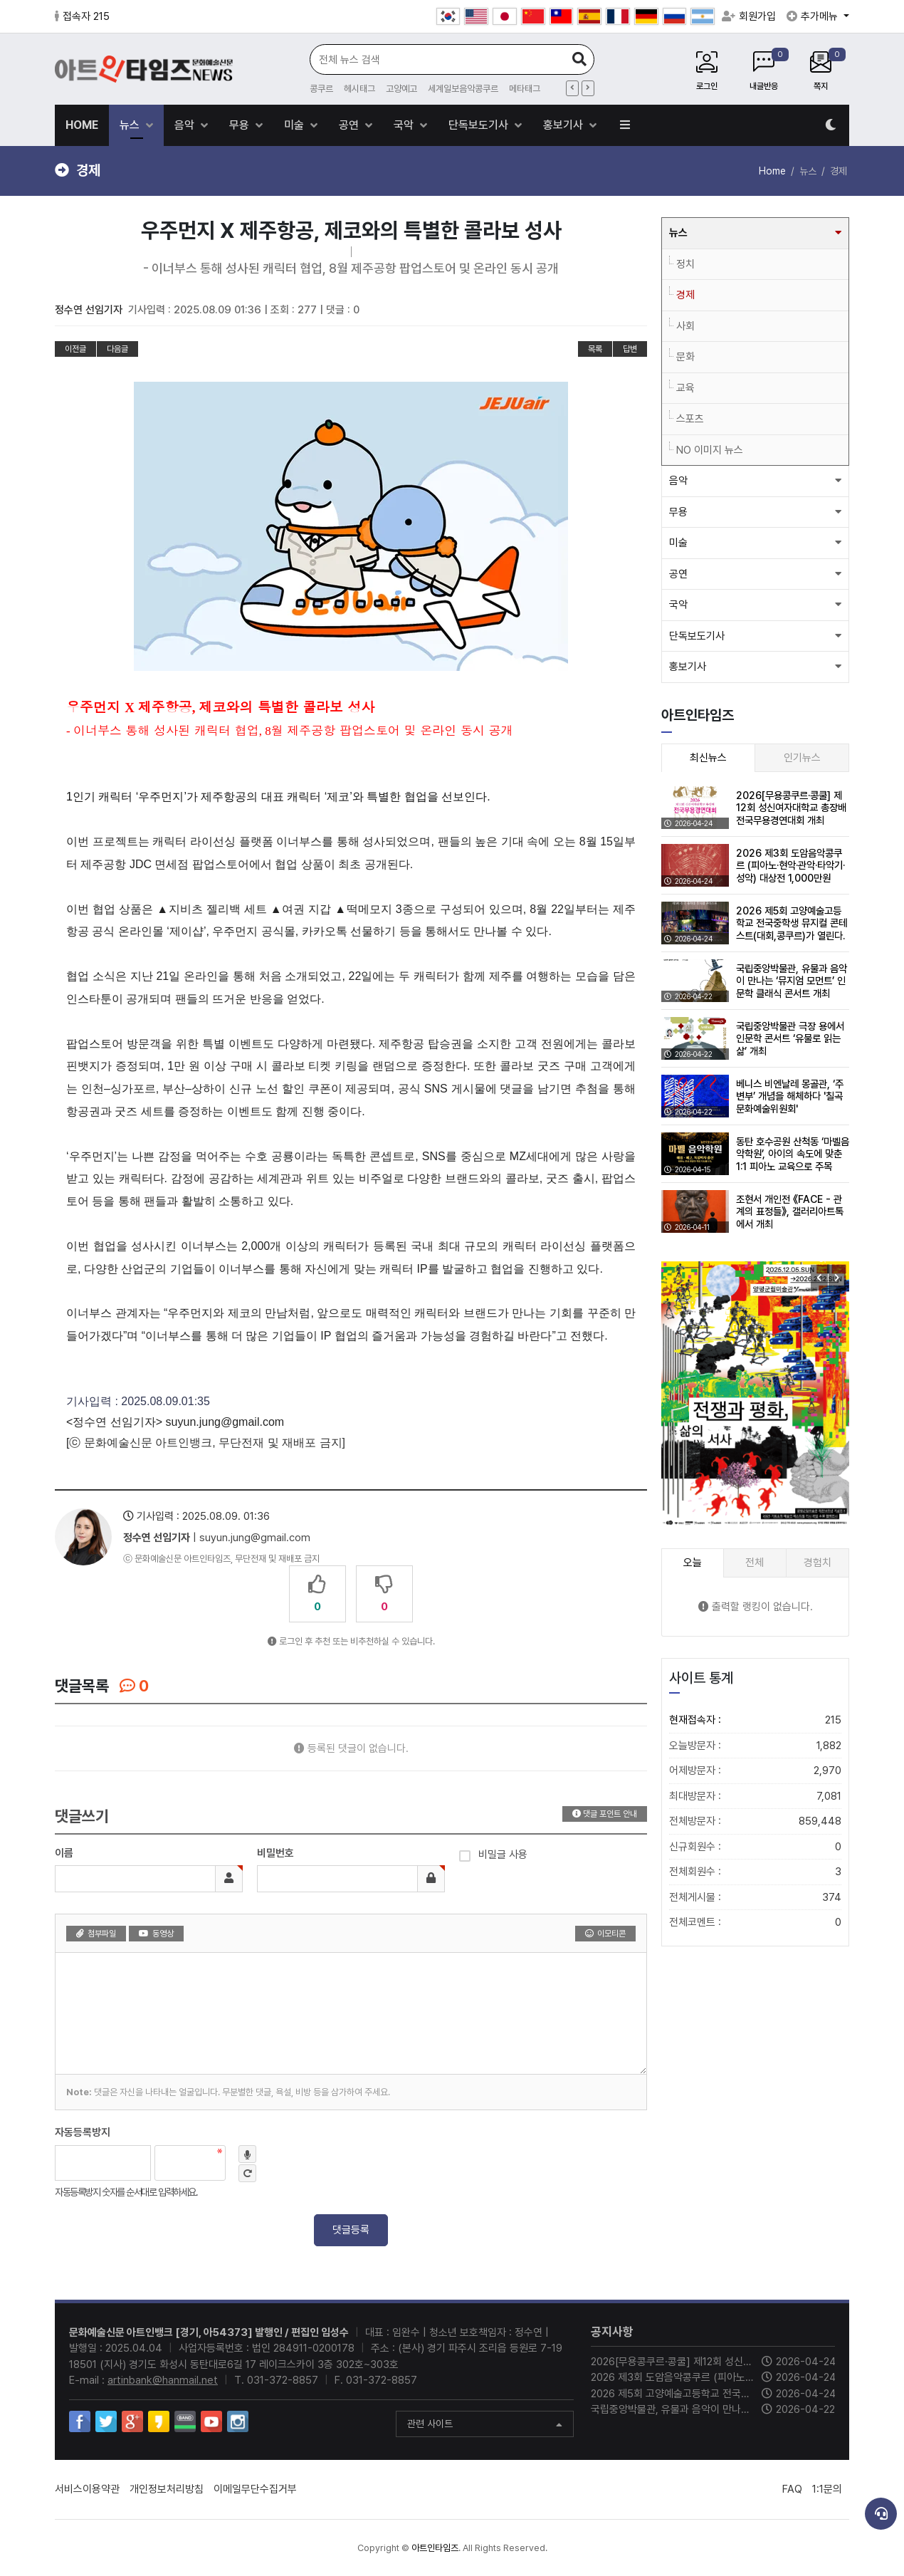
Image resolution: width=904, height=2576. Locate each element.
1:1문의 (827, 2489)
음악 (185, 125)
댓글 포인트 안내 (604, 1814)
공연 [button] (678, 574)
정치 (685, 264)
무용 (240, 125)
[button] (837, 1277)
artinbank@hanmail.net (162, 2380)
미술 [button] (678, 542)
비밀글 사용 (493, 1853)
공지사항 (612, 2332)
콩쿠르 (321, 88)
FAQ (792, 2489)
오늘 (692, 1562)
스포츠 (690, 418)
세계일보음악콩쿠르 (463, 88)
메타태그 (524, 88)
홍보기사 (564, 125)
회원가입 (749, 16)
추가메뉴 (814, 16)
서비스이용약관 (87, 2489)
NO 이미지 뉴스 (709, 450)
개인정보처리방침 (167, 2489)
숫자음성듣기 (247, 2154)
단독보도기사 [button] (697, 636)
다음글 (117, 349)
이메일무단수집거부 (255, 2489)
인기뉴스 (802, 757)
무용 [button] (678, 512)
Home (772, 171)
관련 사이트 (484, 2425)
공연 (350, 125)
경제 (685, 294)
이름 (64, 1853)
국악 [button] (678, 604)
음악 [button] (678, 480)
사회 (685, 326)
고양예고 (401, 88)
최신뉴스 (708, 757)
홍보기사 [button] (687, 666)
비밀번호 (275, 1853)
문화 (685, 356)
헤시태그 (359, 88)
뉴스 (131, 125)
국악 (405, 125)
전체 (754, 1562)
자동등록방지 (82, 2132)
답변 (630, 349)
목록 (595, 349)
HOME (81, 125)
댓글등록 (350, 2229)
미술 (295, 125)
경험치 (817, 1562)
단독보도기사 (479, 125)
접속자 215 (82, 16)
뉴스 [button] (678, 232)
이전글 (75, 349)
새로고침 (247, 2173)
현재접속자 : (755, 1720)
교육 (685, 388)
